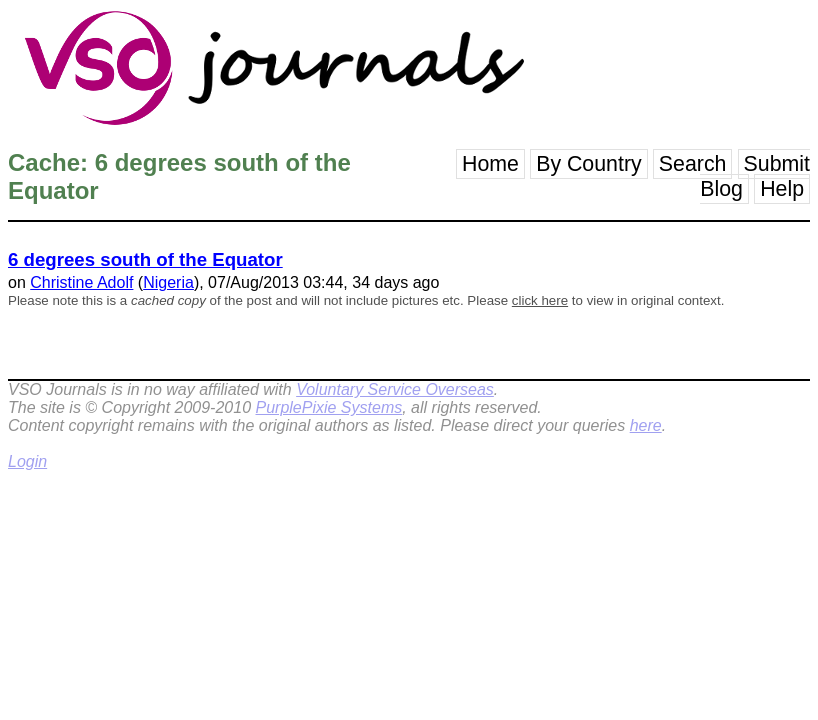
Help (782, 189)
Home (490, 164)
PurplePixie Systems (328, 407)
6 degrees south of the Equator (145, 259)
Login (27, 461)
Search (693, 164)
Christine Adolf (81, 282)
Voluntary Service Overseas (395, 389)
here (646, 425)
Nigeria (168, 282)
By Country (589, 164)
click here (540, 300)
